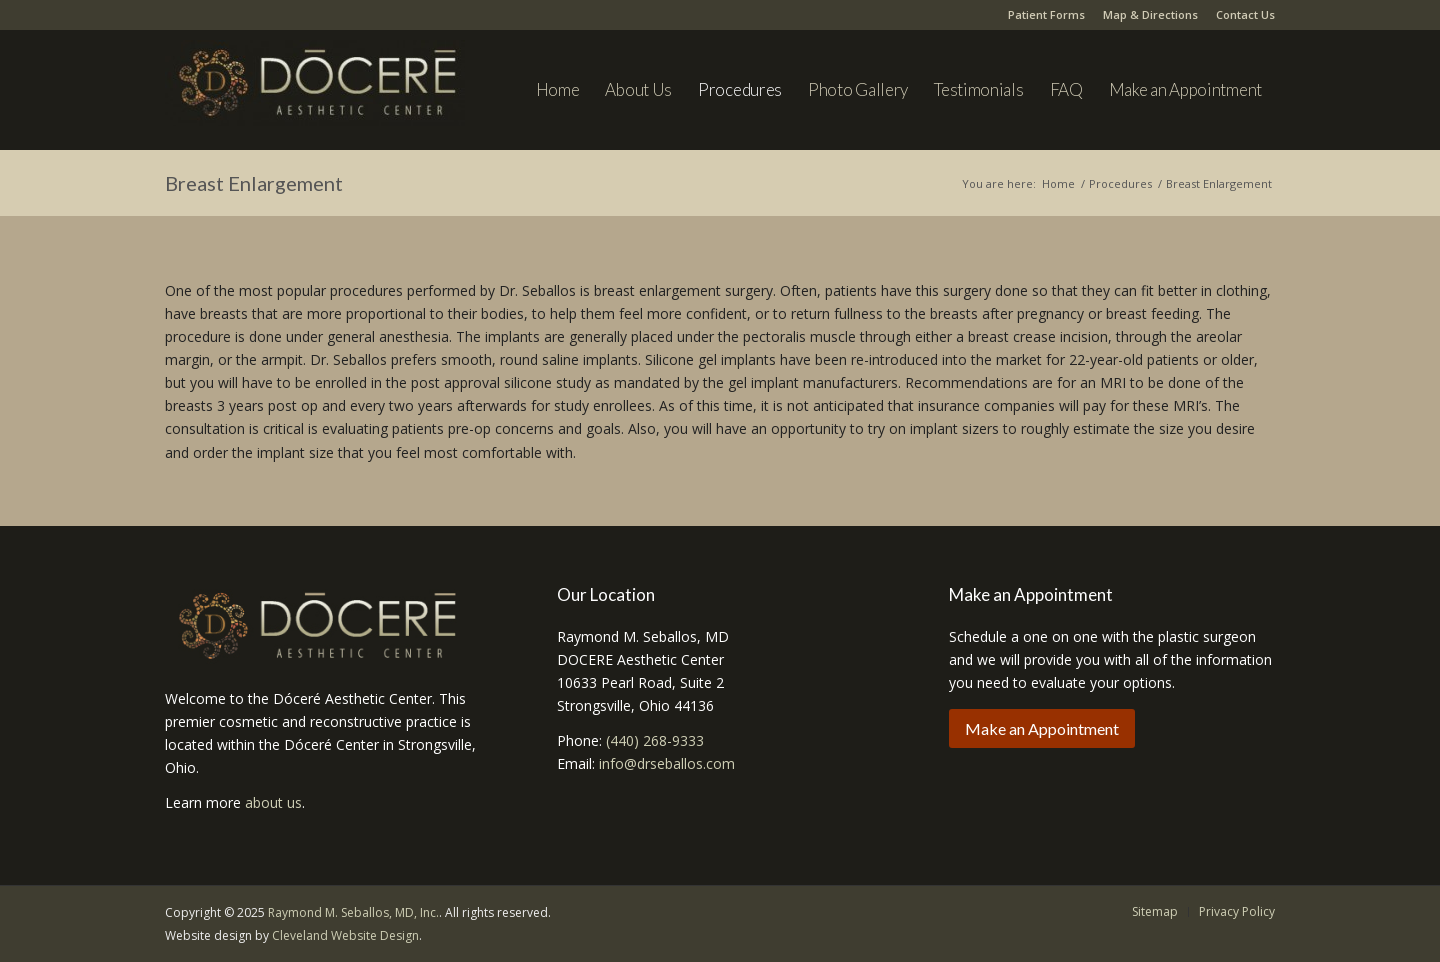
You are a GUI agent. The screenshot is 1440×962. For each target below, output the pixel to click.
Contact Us (1245, 14)
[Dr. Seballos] (315, 100)
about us (273, 802)
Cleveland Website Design (345, 935)
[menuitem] (558, 90)
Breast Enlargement (254, 183)
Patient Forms (1046, 14)
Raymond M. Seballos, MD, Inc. (353, 912)
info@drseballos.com (667, 763)
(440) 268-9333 (655, 740)
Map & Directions (1150, 14)
